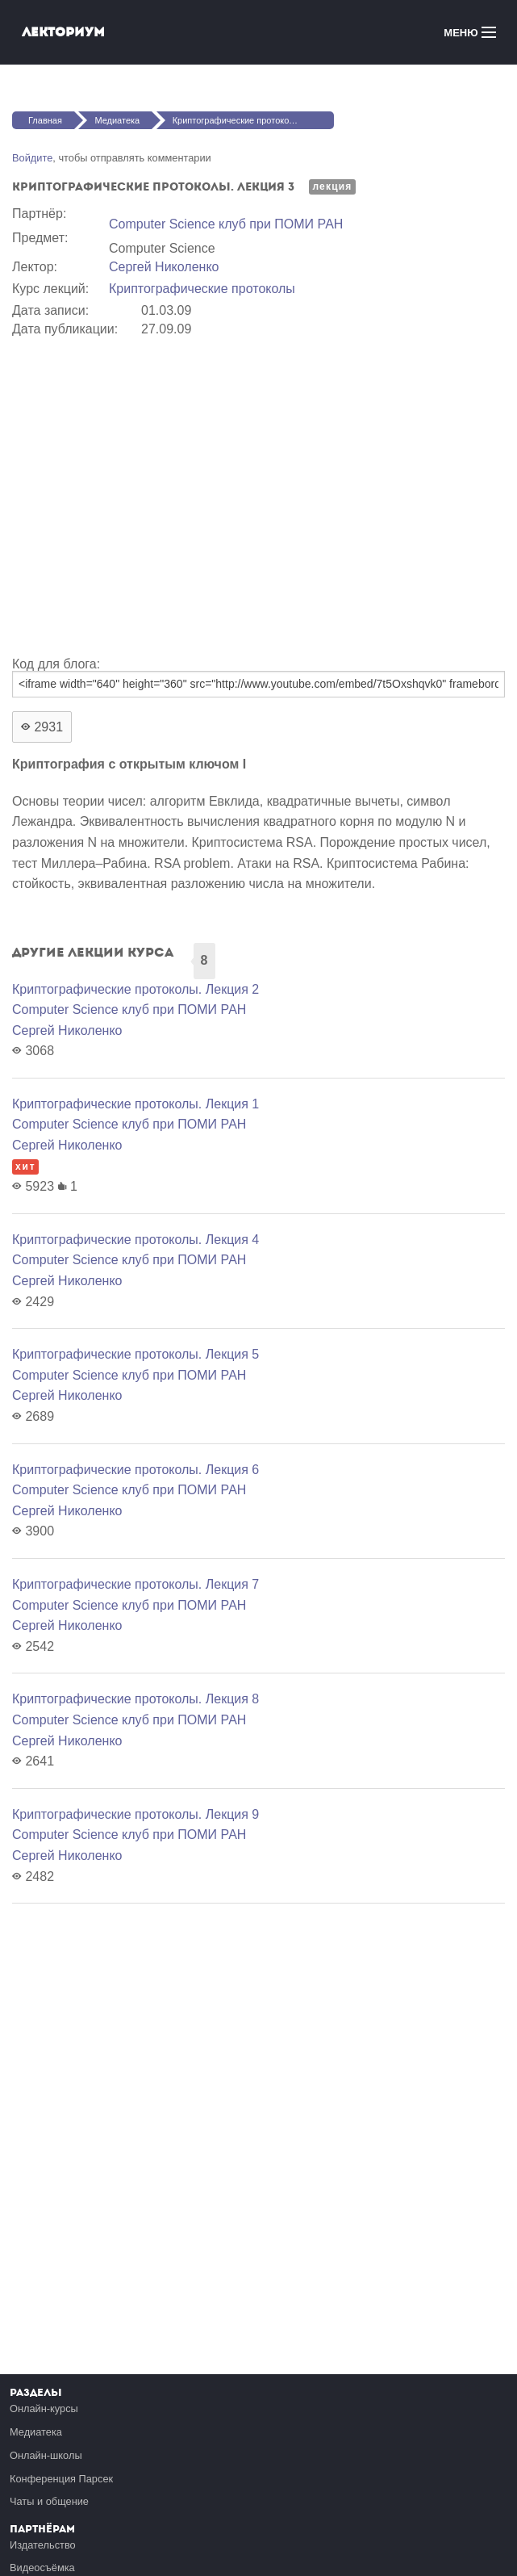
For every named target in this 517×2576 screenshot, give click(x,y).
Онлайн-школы (46, 2455)
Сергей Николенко (164, 267)
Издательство (43, 2545)
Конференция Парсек (61, 2479)
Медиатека (117, 120)
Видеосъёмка (42, 2567)
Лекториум (63, 32)
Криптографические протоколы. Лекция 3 (253, 120)
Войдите (32, 158)
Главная (45, 120)
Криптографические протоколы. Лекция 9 (135, 1814)
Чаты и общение (49, 2501)
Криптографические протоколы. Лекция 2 (135, 989)
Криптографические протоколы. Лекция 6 (135, 1469)
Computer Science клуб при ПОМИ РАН (226, 224)
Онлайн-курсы (44, 2408)
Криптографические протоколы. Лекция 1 (135, 1104)
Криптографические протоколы (202, 288)
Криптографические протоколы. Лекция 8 (135, 1699)
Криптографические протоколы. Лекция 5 (135, 1354)
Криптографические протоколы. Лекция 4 (135, 1239)
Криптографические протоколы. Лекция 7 (135, 1584)
